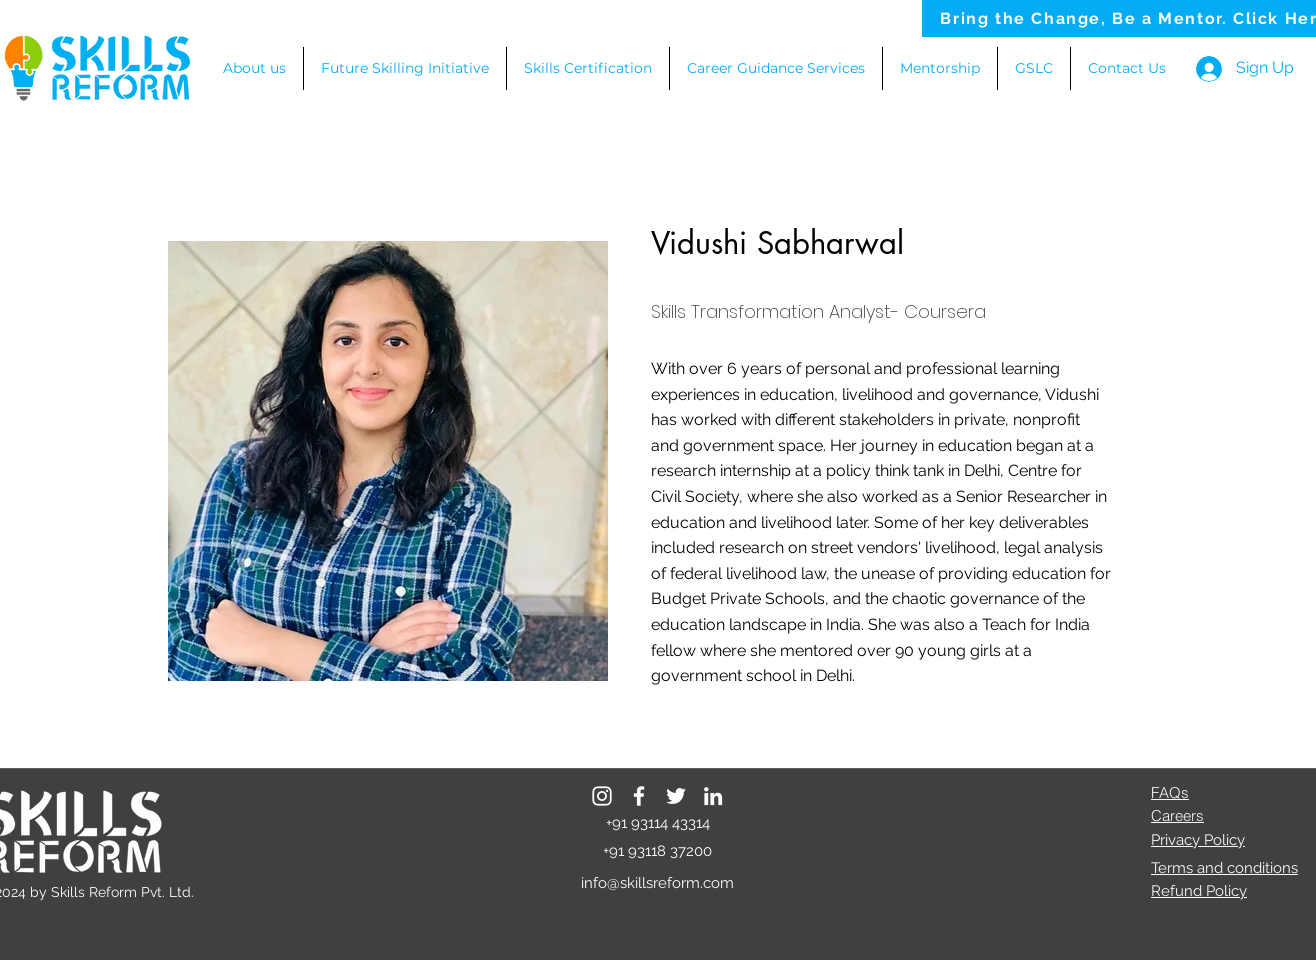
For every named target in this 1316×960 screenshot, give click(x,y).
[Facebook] (639, 796)
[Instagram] (602, 796)
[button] (776, 68)
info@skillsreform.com (657, 883)
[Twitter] (676, 796)
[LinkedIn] (713, 796)
